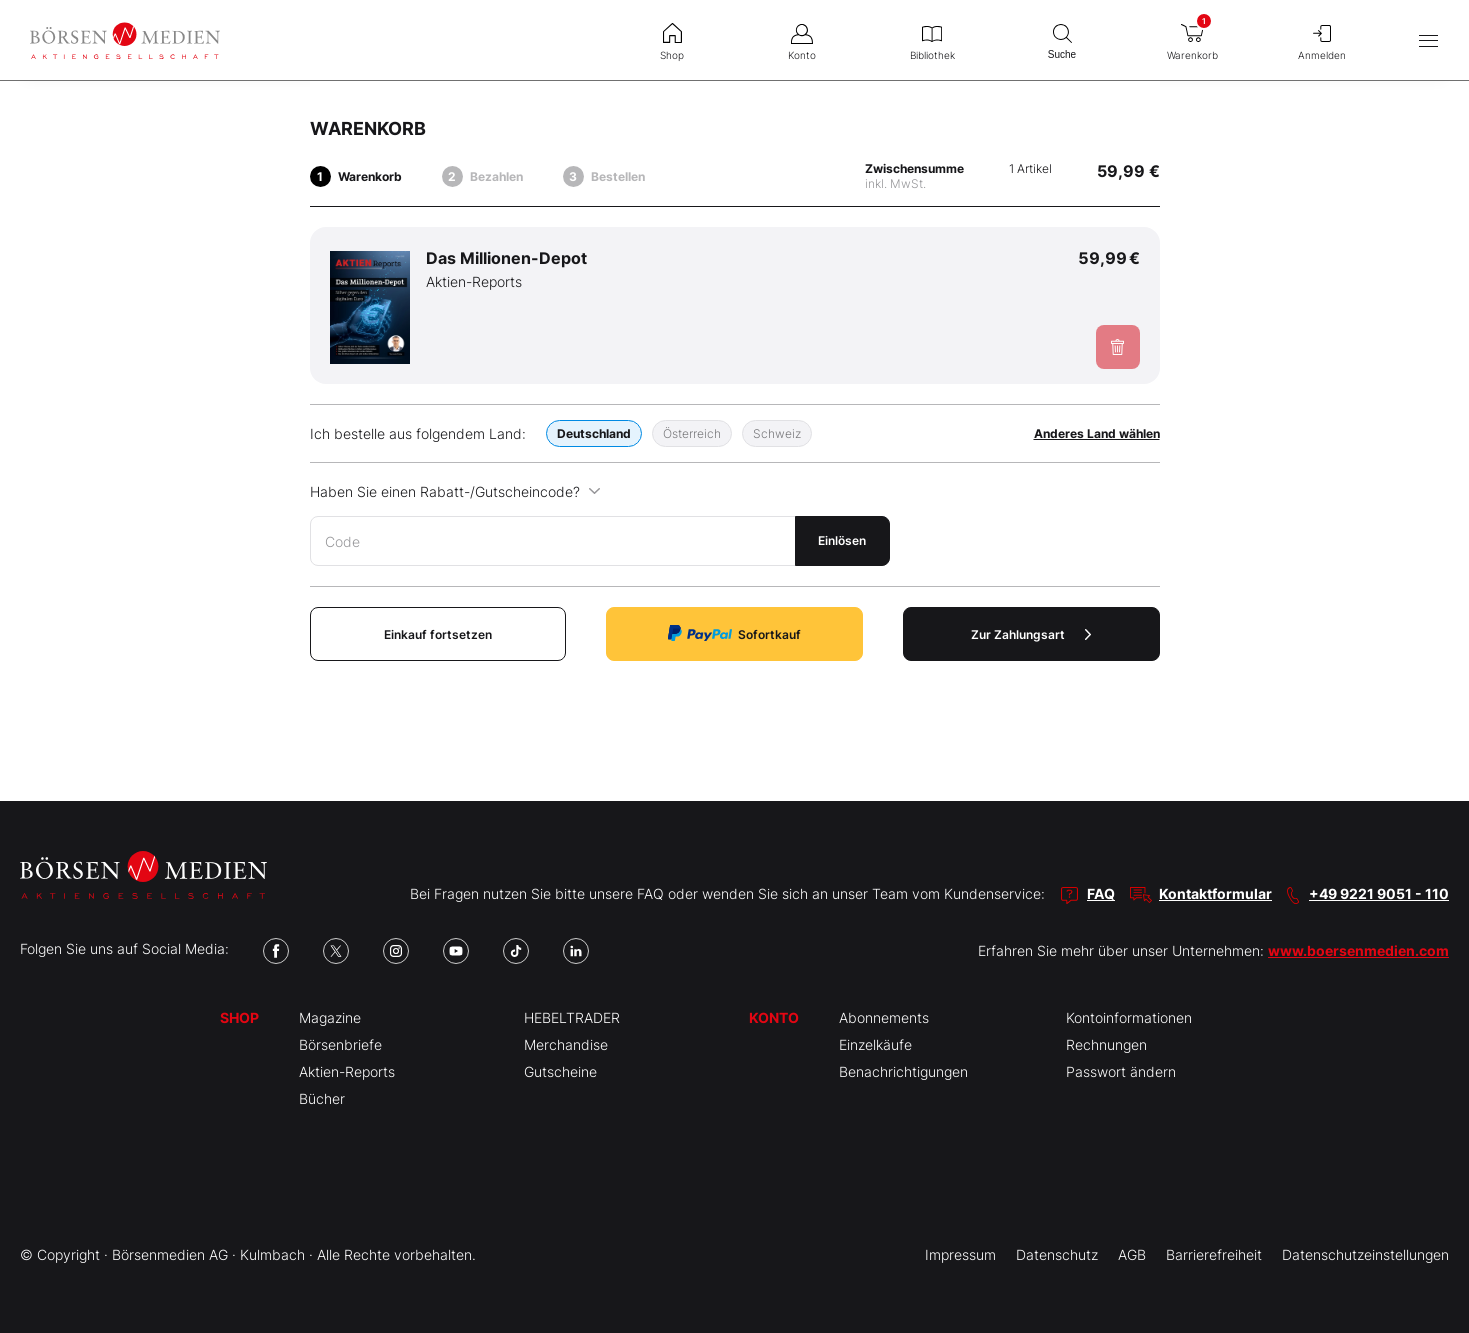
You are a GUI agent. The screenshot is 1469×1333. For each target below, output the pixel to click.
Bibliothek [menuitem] (932, 40)
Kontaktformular (1215, 893)
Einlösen (842, 540)
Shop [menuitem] (672, 40)
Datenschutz (1057, 1254)
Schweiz (777, 433)
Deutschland (594, 433)
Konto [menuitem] (802, 40)
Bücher (322, 1098)
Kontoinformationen (1129, 1017)
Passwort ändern (1121, 1071)
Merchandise (566, 1044)
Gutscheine (560, 1071)
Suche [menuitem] (1062, 39)
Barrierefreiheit (1214, 1254)
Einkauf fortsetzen (438, 634)
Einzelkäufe (875, 1044)
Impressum (960, 1254)
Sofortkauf (734, 633)
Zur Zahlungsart (1031, 634)
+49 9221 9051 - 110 (1379, 893)
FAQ (1101, 893)
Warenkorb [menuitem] (1192, 36)
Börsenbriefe (340, 1044)
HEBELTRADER (572, 1017)
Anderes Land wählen (1097, 433)
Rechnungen (1106, 1044)
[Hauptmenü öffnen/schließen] (1428, 40)
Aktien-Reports (347, 1071)
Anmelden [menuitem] (1322, 40)
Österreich (692, 433)
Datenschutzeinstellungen (1365, 1254)
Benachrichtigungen (903, 1071)
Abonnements (884, 1017)
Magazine (330, 1017)
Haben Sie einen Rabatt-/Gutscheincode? (455, 491)
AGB (1132, 1254)
